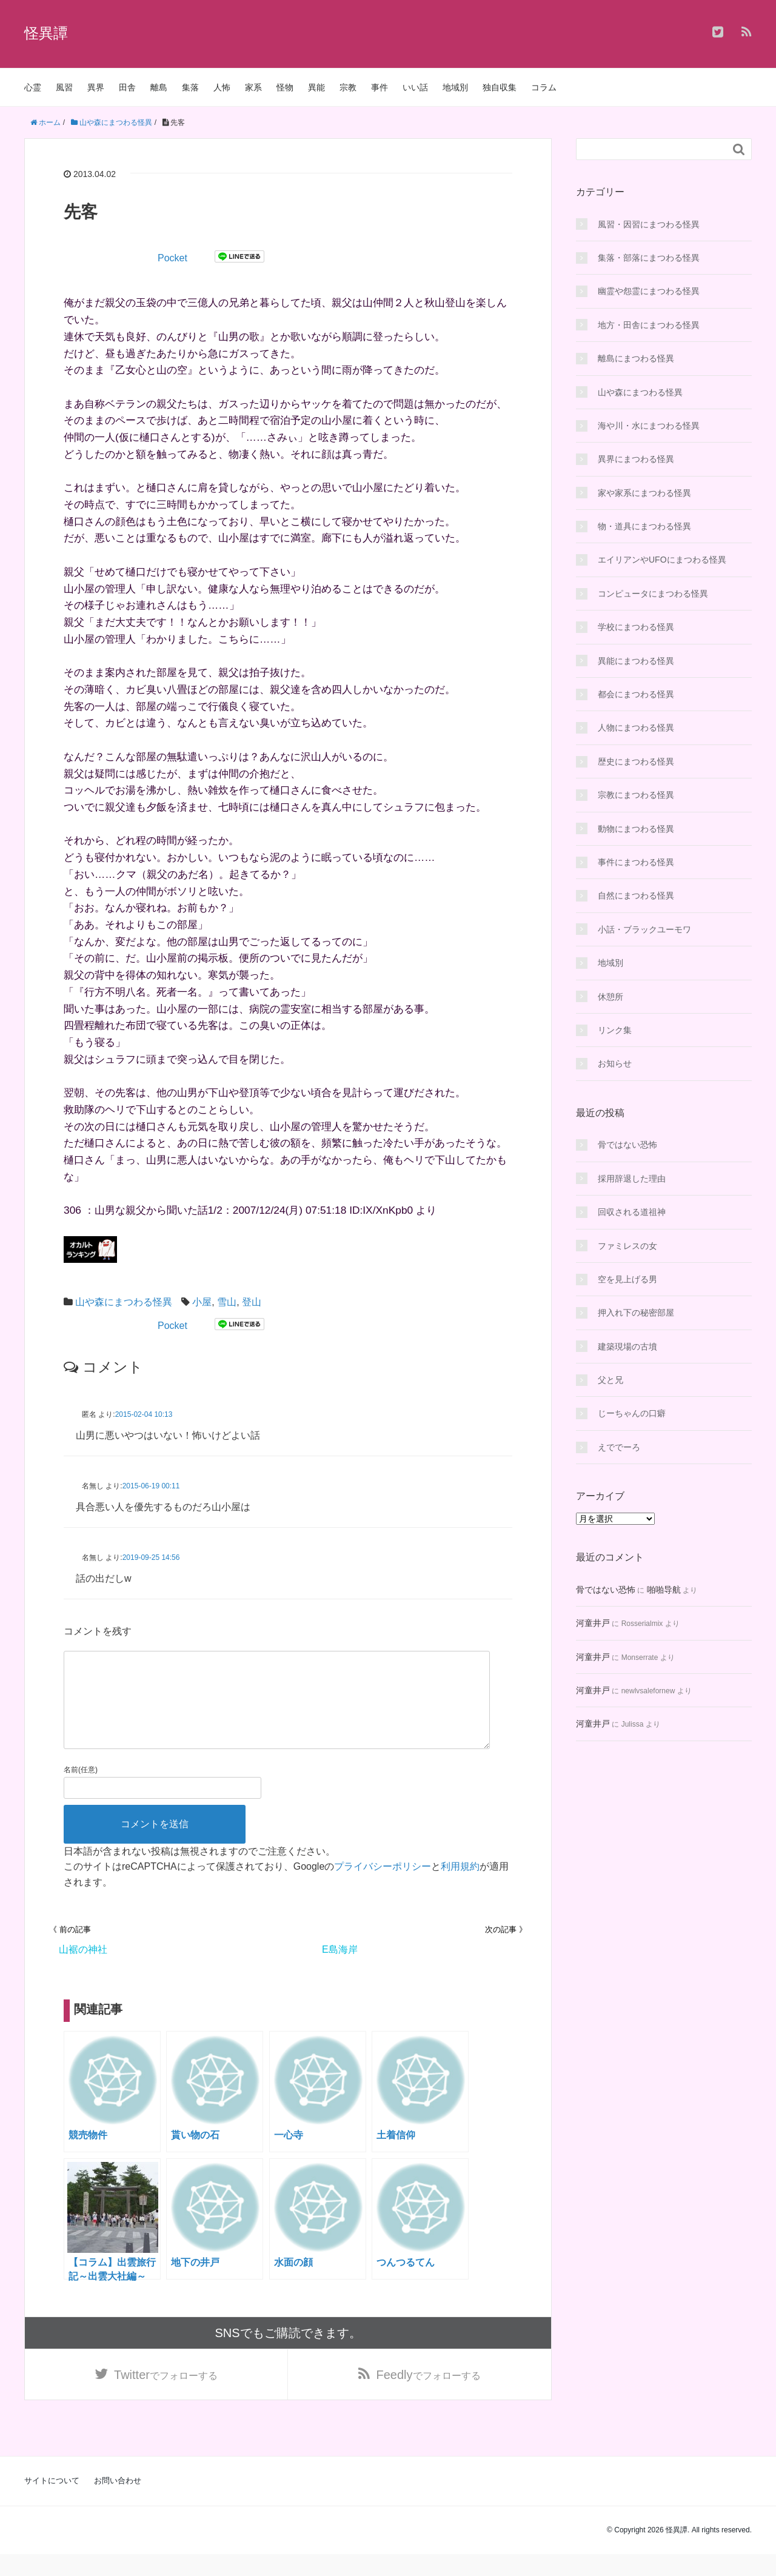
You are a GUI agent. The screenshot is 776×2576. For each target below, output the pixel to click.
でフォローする (166, 2395)
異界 (95, 87)
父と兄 (610, 1380)
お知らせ (615, 1063)
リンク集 (615, 1030)
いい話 (415, 87)
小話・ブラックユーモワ (644, 929)
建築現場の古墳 (627, 1346)
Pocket (172, 258)
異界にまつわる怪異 (636, 459)
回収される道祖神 (632, 1212)
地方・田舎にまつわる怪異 (649, 325)
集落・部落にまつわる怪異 (649, 258)
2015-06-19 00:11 (151, 1486)
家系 (253, 87)
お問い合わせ (117, 2502)
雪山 (226, 1302)
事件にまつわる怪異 (636, 862)
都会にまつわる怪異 (636, 694)
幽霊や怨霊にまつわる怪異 (649, 291)
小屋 (202, 1302)
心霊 (32, 87)
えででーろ (619, 1447)
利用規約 (460, 1886)
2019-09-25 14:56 (151, 1557)
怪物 (284, 87)
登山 (251, 1302)
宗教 (348, 87)
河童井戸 (593, 1623)
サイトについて (51, 2502)
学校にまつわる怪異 (636, 627)
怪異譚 (46, 33)
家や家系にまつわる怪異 (644, 493)
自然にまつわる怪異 (636, 895)
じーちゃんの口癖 (632, 1413)
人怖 (221, 87)
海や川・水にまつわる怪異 (649, 425)
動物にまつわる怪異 (636, 829)
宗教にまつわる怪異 (636, 795)
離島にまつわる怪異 (636, 358)
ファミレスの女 (627, 1246)
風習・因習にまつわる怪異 (649, 224)
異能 (316, 87)
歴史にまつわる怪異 (636, 761)
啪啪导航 (664, 1589)
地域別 (455, 87)
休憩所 (610, 997)
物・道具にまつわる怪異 (644, 526)
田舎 (127, 87)
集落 (190, 87)
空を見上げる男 (627, 1279)
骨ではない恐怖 (627, 1144)
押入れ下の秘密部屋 (636, 1312)
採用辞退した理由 (632, 1178)
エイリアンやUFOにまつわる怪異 (662, 559)
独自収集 (500, 87)
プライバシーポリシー (382, 1886)
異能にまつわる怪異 (636, 661)
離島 (158, 87)
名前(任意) (81, 1789)
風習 (64, 87)
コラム (544, 87)
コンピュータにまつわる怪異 (653, 593)
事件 (379, 87)
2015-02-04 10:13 (144, 1414)
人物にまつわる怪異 (636, 727)
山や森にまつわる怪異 (123, 1302)
